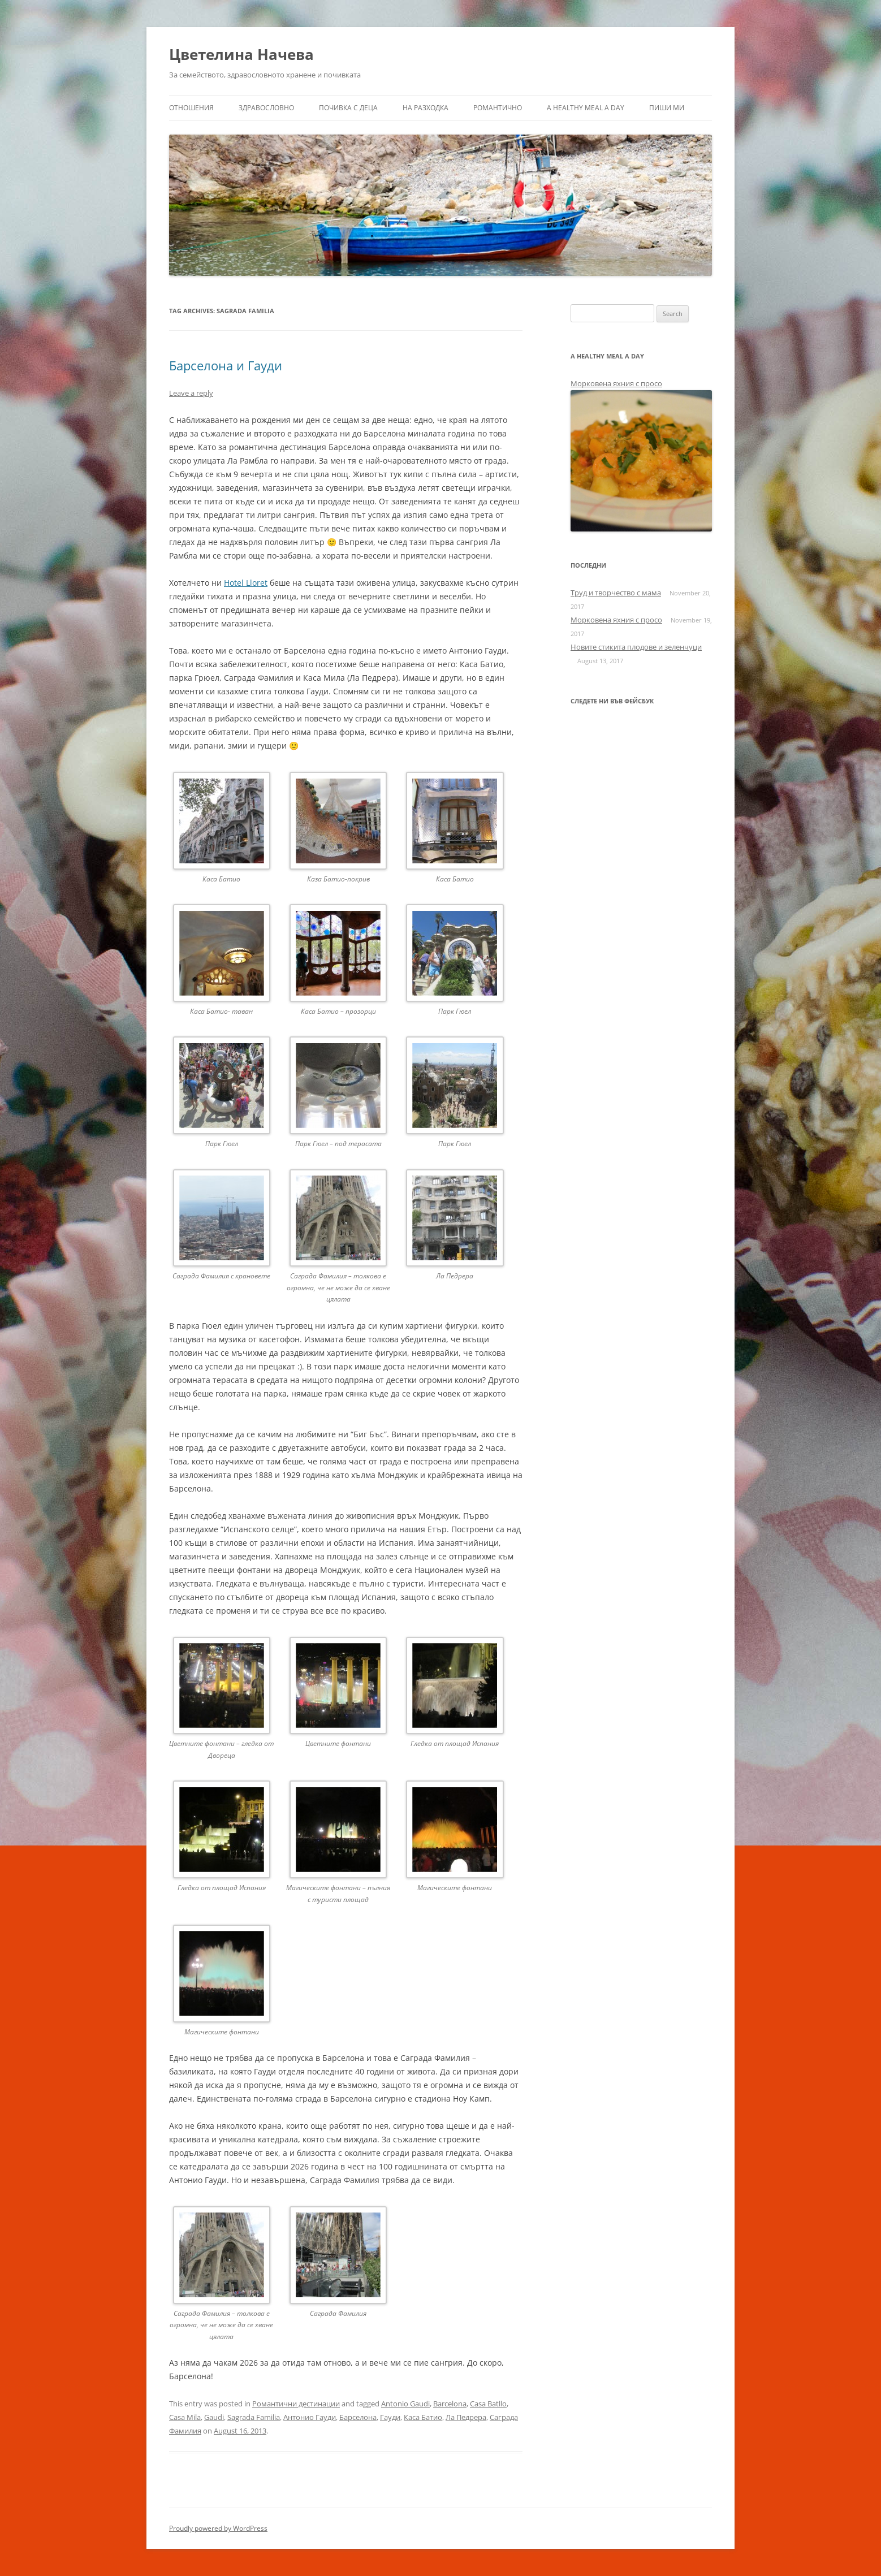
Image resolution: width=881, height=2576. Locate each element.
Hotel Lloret (245, 582)
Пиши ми (666, 108)
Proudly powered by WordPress (218, 2528)
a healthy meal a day (585, 108)
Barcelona (450, 2403)
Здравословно (266, 108)
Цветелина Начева (241, 54)
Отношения (191, 108)
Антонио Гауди (309, 2417)
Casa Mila (185, 2417)
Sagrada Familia (253, 2417)
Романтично (497, 108)
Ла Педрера (466, 2417)
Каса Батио (423, 2417)
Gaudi (214, 2417)
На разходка (425, 108)
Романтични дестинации (296, 2403)
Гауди (390, 2417)
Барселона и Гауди (225, 365)
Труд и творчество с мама (616, 592)
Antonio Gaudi (405, 2403)
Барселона (358, 2417)
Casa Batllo (488, 2403)
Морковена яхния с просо (616, 383)
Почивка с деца (348, 108)
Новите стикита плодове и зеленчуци (636, 647)
